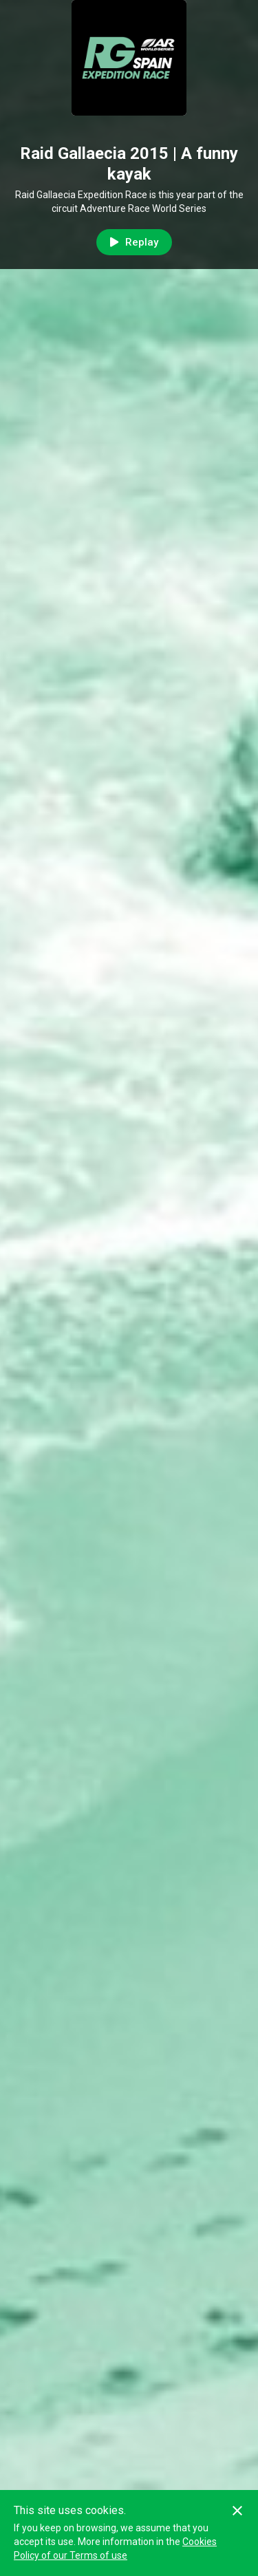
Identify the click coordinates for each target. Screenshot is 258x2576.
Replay (134, 242)
